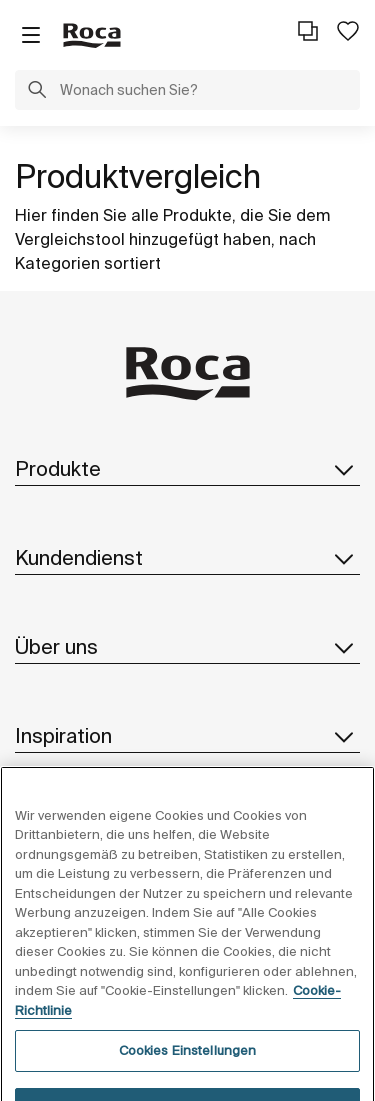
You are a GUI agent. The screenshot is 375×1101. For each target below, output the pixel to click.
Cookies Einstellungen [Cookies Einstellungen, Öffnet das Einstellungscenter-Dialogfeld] (188, 1070)
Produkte (187, 469)
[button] (37, 92)
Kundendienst (187, 558)
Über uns (187, 647)
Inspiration (187, 736)
